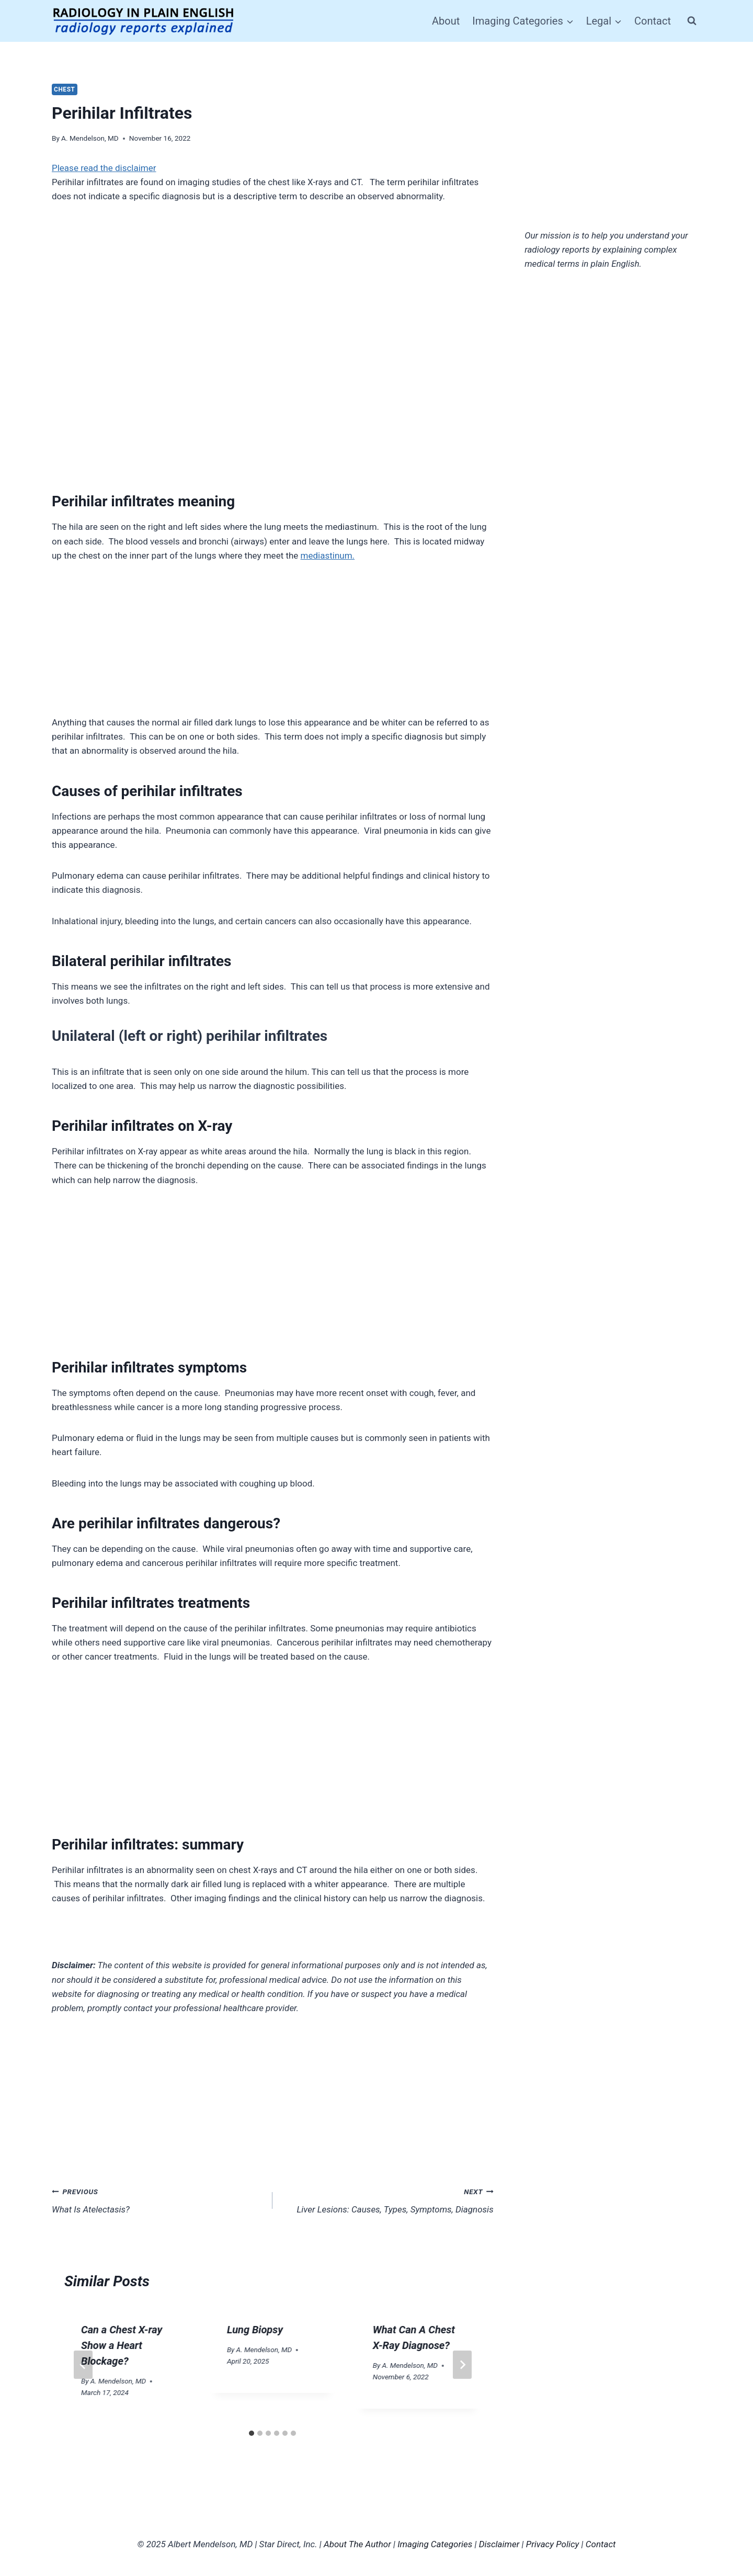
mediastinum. (328, 555)
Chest (64, 89)
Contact (652, 21)
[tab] (251, 2433)
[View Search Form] (691, 21)
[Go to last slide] (83, 2365)
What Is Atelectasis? (158, 2199)
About (446, 21)
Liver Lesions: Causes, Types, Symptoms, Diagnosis (387, 2199)
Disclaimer (499, 2544)
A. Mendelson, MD (90, 138)
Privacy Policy (552, 2544)
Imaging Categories (434, 2544)
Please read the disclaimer (104, 168)
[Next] (462, 2365)
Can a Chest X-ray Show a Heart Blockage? (121, 2345)
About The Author (357, 2544)
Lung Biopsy (255, 2329)
